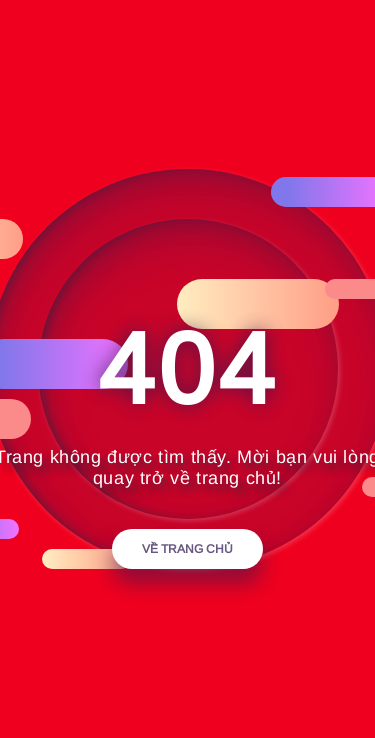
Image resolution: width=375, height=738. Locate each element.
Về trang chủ (187, 549)
